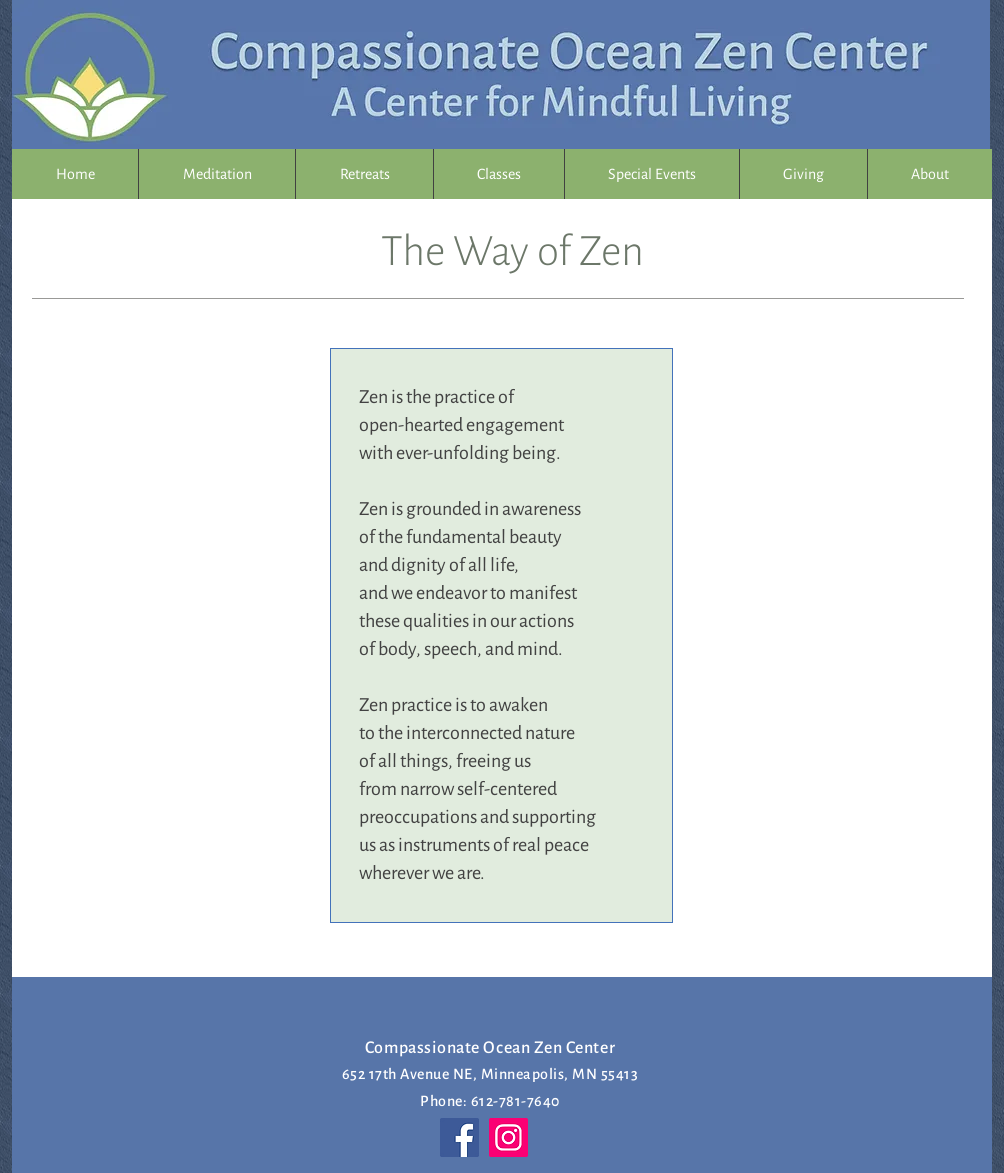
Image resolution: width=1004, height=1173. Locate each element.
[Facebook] (459, 1137)
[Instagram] (508, 1137)
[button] (364, 174)
